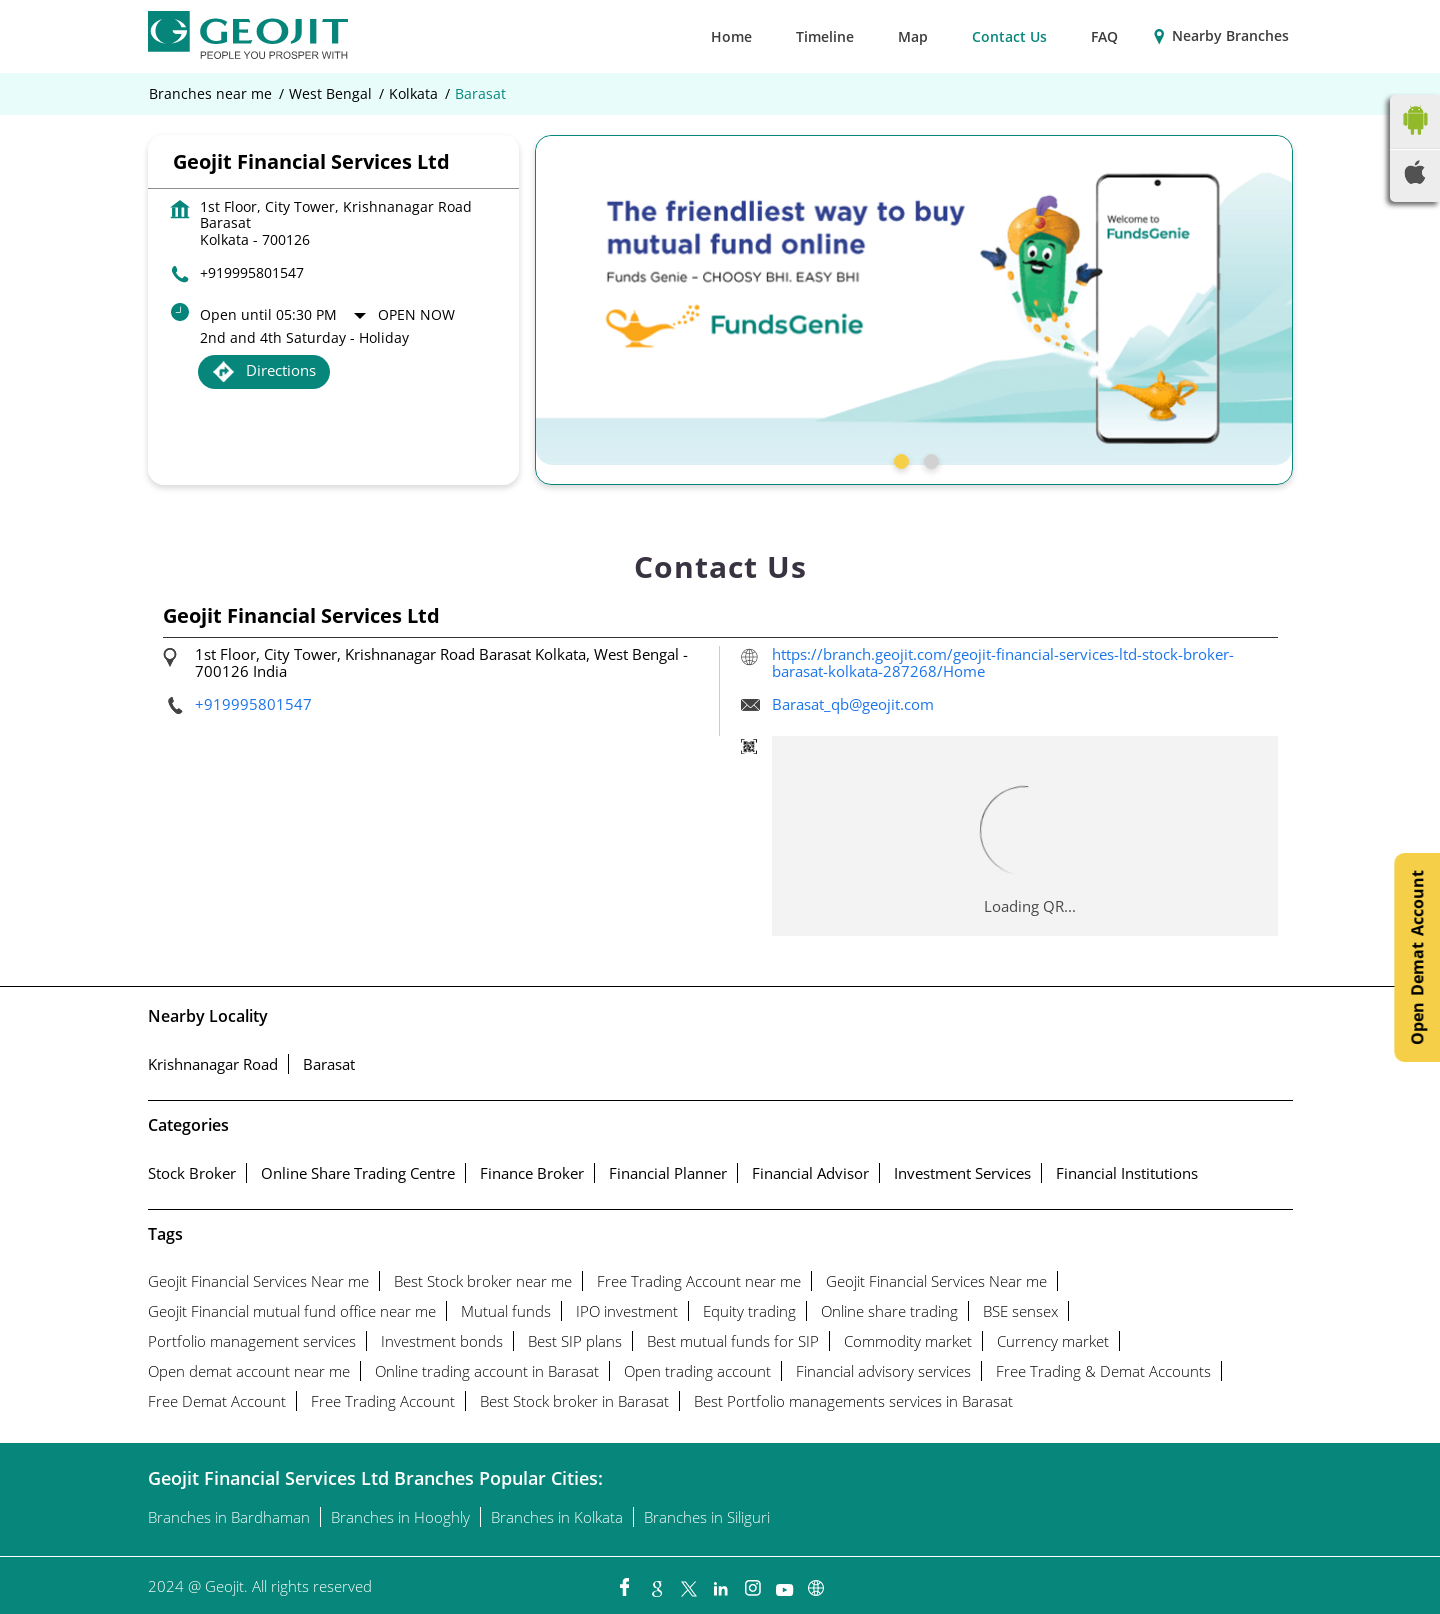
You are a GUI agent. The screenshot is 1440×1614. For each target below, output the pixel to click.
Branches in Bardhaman (229, 1517)
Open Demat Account (1417, 957)
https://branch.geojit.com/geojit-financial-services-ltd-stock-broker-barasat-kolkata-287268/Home (1003, 662)
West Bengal (330, 94)
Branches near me (210, 94)
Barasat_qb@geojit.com (853, 704)
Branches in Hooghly (400, 1517)
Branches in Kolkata (557, 1517)
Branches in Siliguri (707, 1517)
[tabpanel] (914, 300)
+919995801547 (252, 272)
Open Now (416, 314)
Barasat (329, 1064)
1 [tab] (899, 459)
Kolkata (413, 94)
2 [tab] (929, 459)
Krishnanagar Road (213, 1064)
